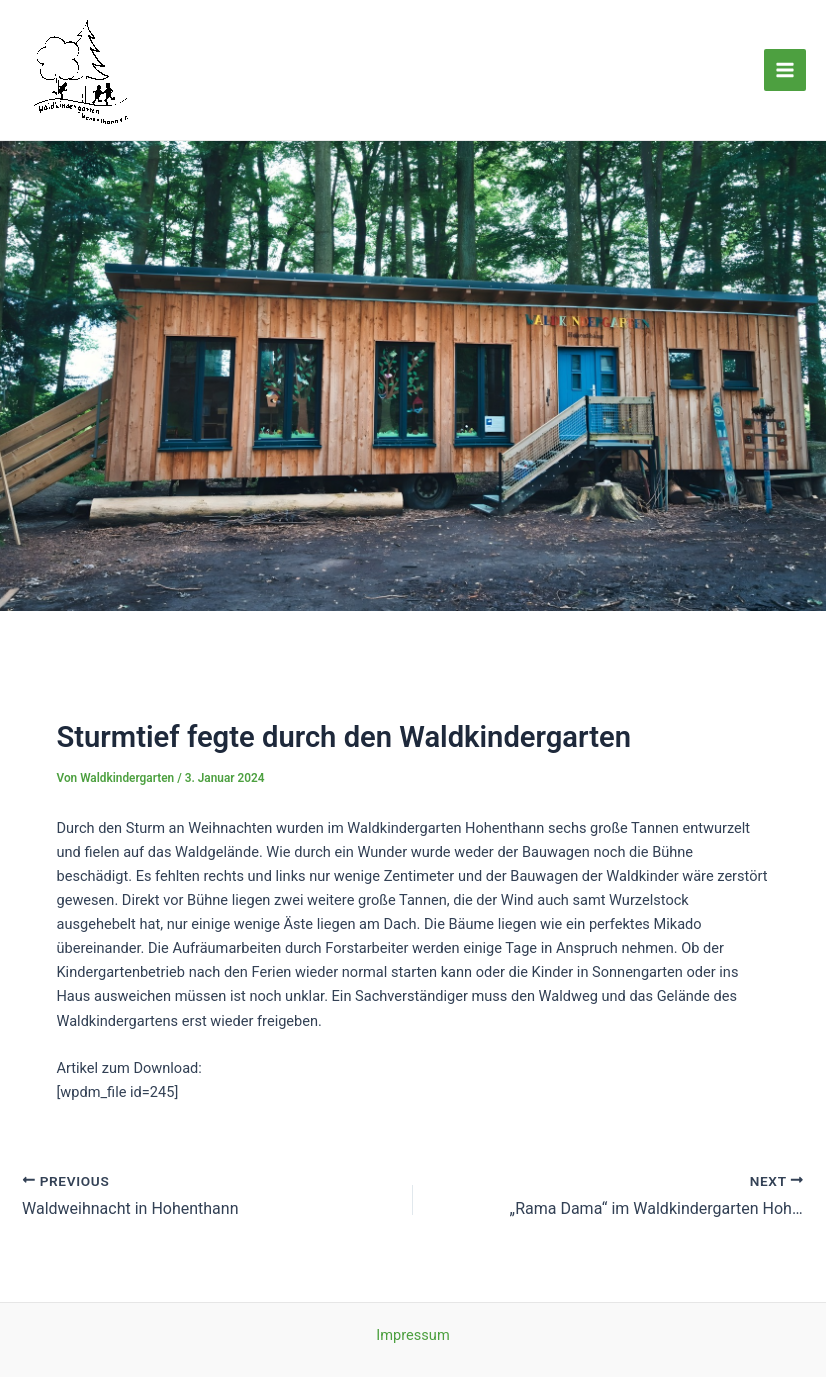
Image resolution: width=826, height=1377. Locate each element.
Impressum (412, 1335)
